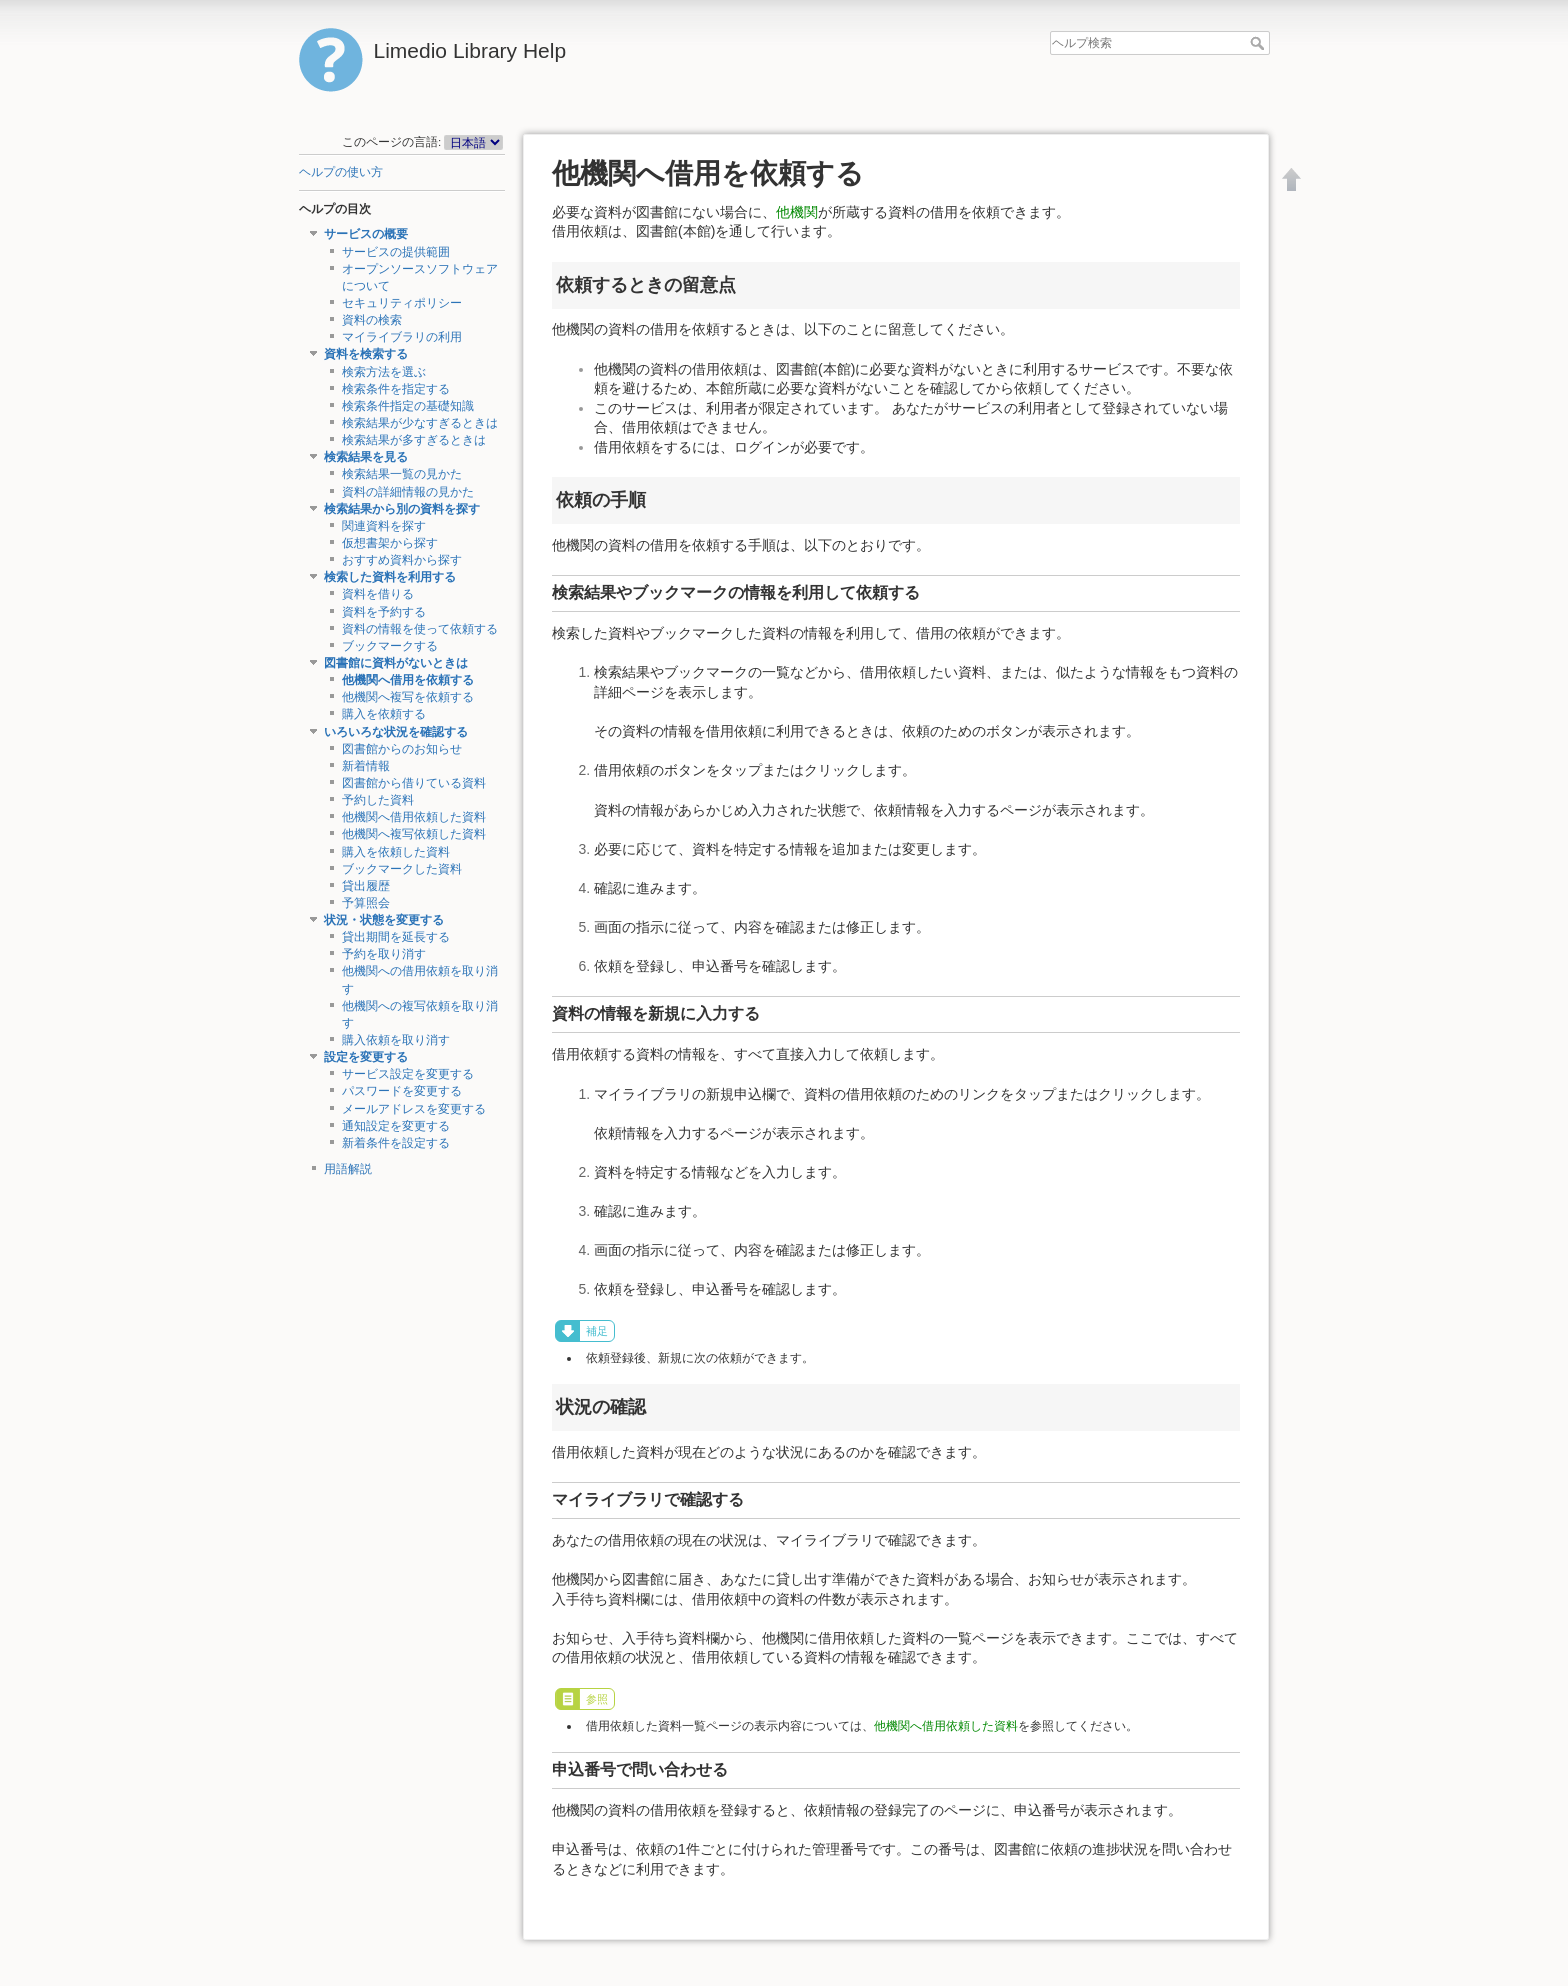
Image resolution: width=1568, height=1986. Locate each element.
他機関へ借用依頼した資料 (414, 817)
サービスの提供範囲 (396, 252)
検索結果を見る (366, 457)
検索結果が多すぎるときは (414, 440)
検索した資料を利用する (390, 577)
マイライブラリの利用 (402, 337)
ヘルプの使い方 (341, 172)
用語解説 (348, 1169)
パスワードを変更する (402, 1091)
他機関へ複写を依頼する (408, 697)
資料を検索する (366, 354)
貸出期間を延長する (396, 937)
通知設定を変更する (396, 1126)
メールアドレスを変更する (414, 1109)
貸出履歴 (366, 886)
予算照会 (366, 903)
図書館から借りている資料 (414, 783)
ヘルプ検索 (1259, 43)
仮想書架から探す (390, 543)
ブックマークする (390, 646)
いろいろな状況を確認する (396, 732)
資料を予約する (384, 612)
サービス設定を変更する (408, 1074)
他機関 (797, 212)
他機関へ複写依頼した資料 (414, 834)
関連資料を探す (384, 526)
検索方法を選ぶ (384, 372)
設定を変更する (366, 1057)
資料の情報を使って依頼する (420, 629)
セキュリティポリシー (402, 303)
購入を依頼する (384, 714)
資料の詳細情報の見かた (408, 492)
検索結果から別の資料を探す (402, 509)
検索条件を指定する (396, 389)
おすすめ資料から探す (402, 560)
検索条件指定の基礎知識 (408, 406)
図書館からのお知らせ (402, 749)
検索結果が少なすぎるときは (420, 423)
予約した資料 (378, 800)
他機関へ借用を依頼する (408, 680)
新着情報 (366, 766)
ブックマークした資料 (402, 869)
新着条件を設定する (396, 1143)
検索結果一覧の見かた (402, 474)
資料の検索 (372, 320)
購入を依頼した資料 (396, 852)
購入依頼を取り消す (396, 1040)
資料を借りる (378, 594)
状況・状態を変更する (384, 920)
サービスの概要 (366, 234)
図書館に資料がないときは (396, 663)
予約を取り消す (384, 954)
